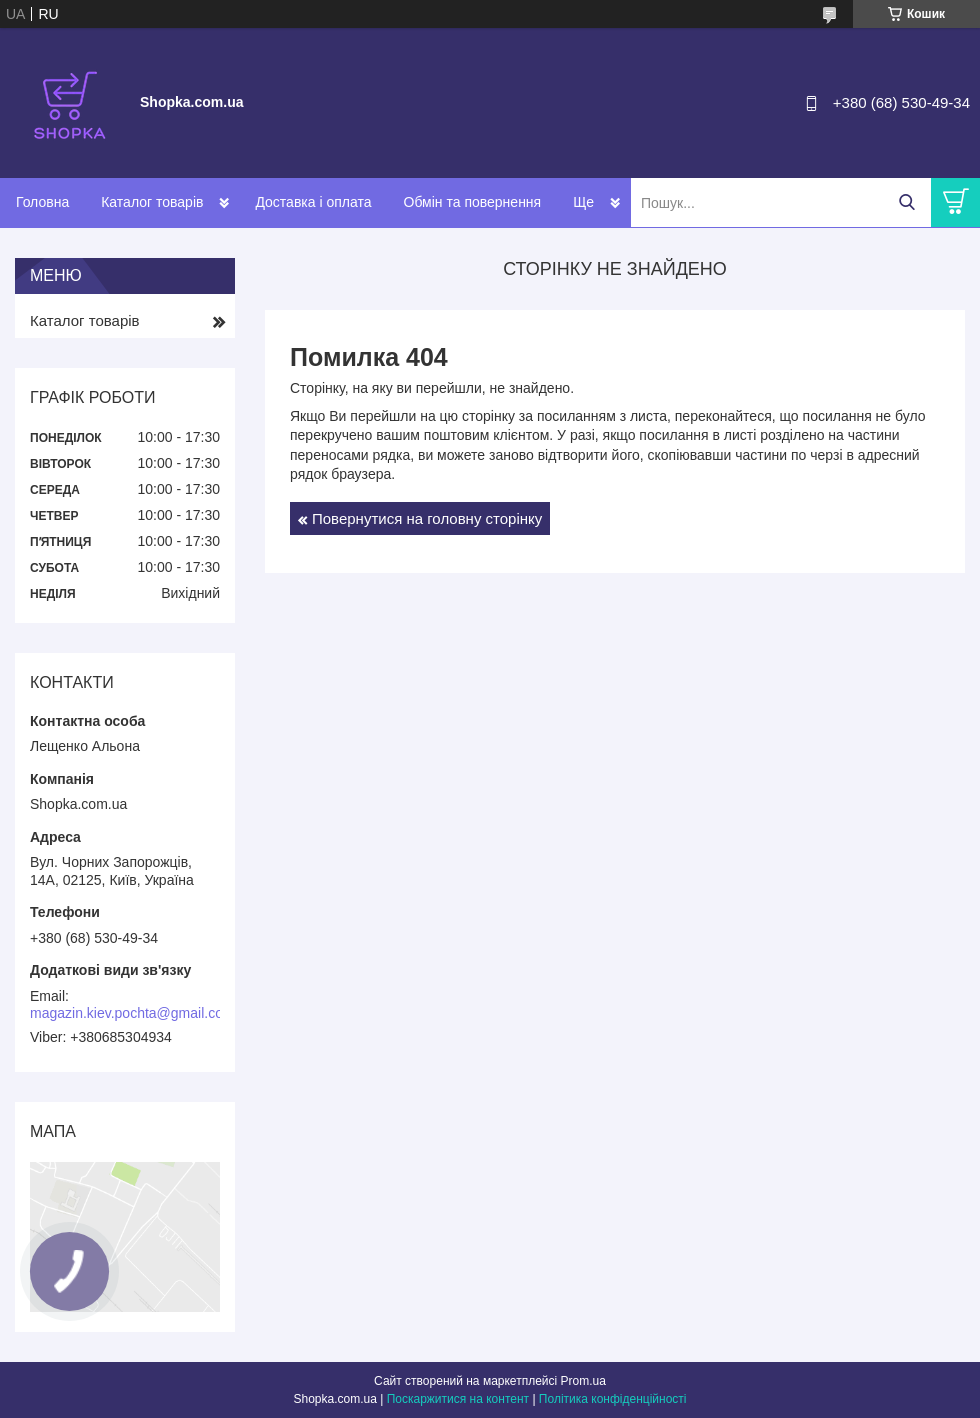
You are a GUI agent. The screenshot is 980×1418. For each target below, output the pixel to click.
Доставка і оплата (313, 202)
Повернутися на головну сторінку (427, 518)
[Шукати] (906, 202)
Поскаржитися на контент (458, 1399)
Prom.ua (583, 1381)
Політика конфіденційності (613, 1399)
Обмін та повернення (473, 202)
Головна (42, 202)
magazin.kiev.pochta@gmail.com (132, 1013)
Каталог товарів (152, 202)
